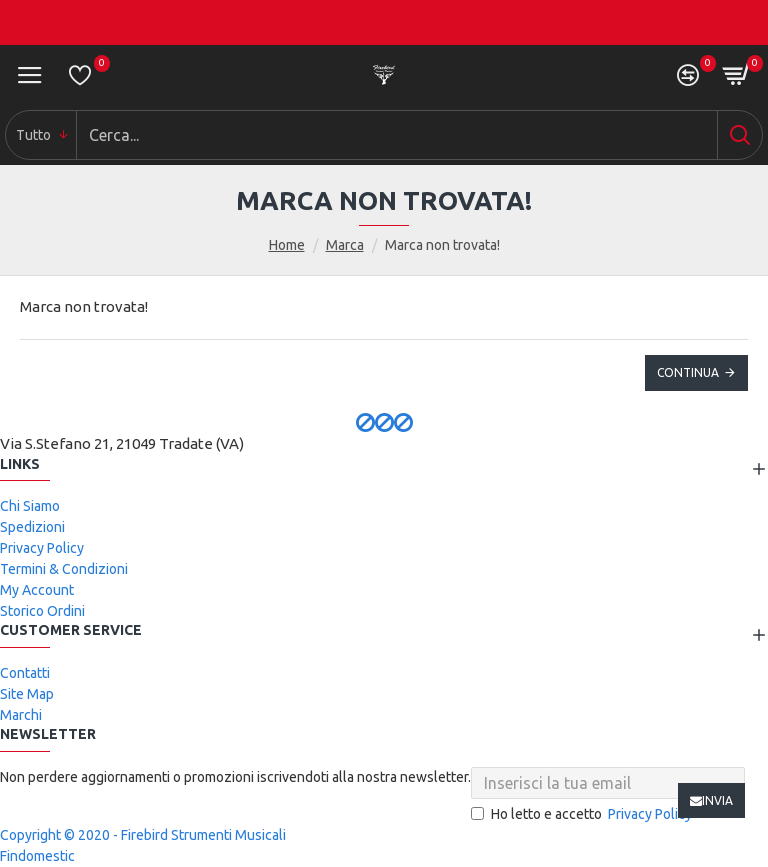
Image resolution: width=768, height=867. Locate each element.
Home (287, 245)
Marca (345, 245)
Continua (688, 372)
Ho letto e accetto (583, 814)
